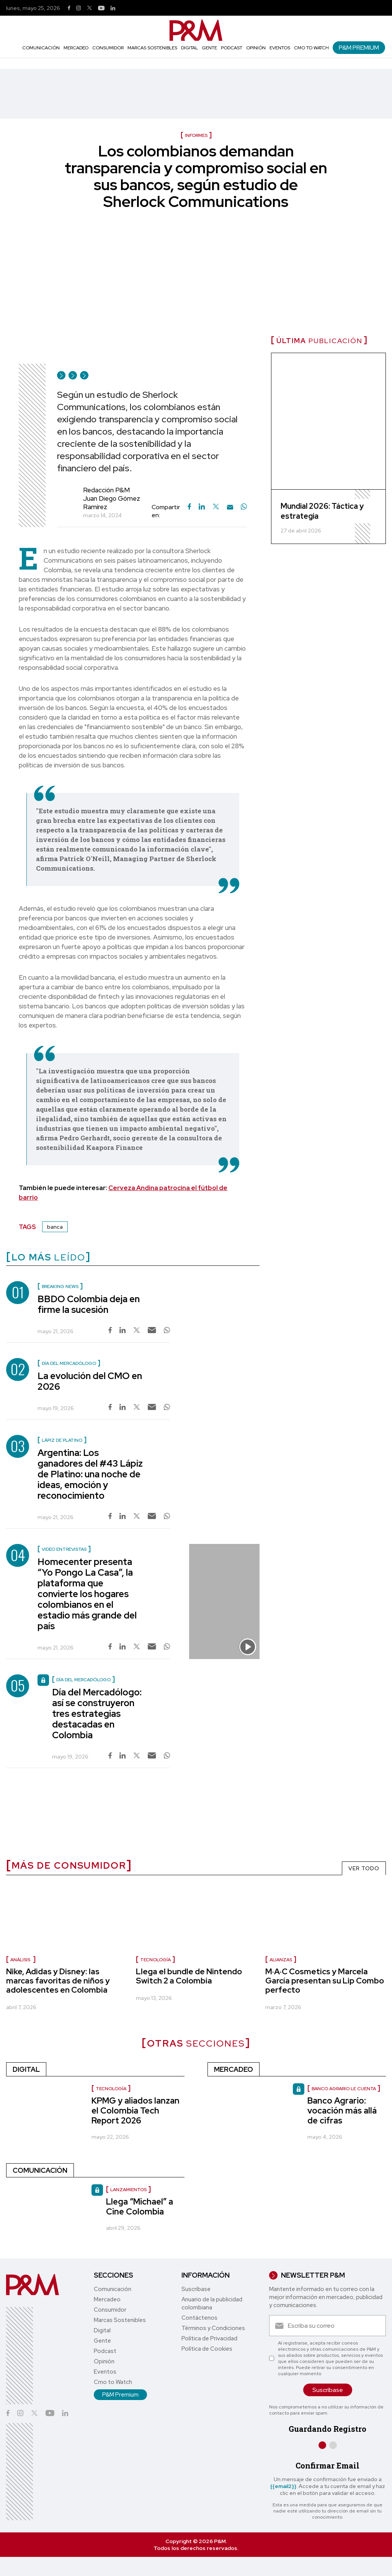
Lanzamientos (128, 2190)
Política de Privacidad (209, 2338)
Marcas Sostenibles (152, 48)
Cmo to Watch (311, 48)
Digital (189, 48)
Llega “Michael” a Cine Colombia (139, 2206)
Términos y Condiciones (213, 2328)
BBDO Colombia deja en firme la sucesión (89, 1304)
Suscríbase (196, 2289)
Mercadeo (76, 48)
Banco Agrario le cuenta (344, 2089)
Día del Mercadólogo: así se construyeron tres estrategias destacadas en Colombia (97, 1713)
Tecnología (155, 1960)
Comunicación (41, 48)
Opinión (256, 48)
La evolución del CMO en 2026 (90, 1381)
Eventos (280, 48)
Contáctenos (199, 2318)
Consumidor (108, 48)
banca (55, 1226)
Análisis (20, 1960)
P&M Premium (359, 48)
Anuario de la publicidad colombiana (211, 2303)
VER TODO (363, 1868)
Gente (209, 48)
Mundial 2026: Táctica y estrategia (322, 511)
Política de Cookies (206, 2349)
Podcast (231, 48)
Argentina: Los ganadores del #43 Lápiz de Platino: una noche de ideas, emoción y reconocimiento (90, 1474)
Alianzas (281, 1960)
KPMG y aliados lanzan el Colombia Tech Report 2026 (135, 2110)
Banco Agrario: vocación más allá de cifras (342, 2110)
